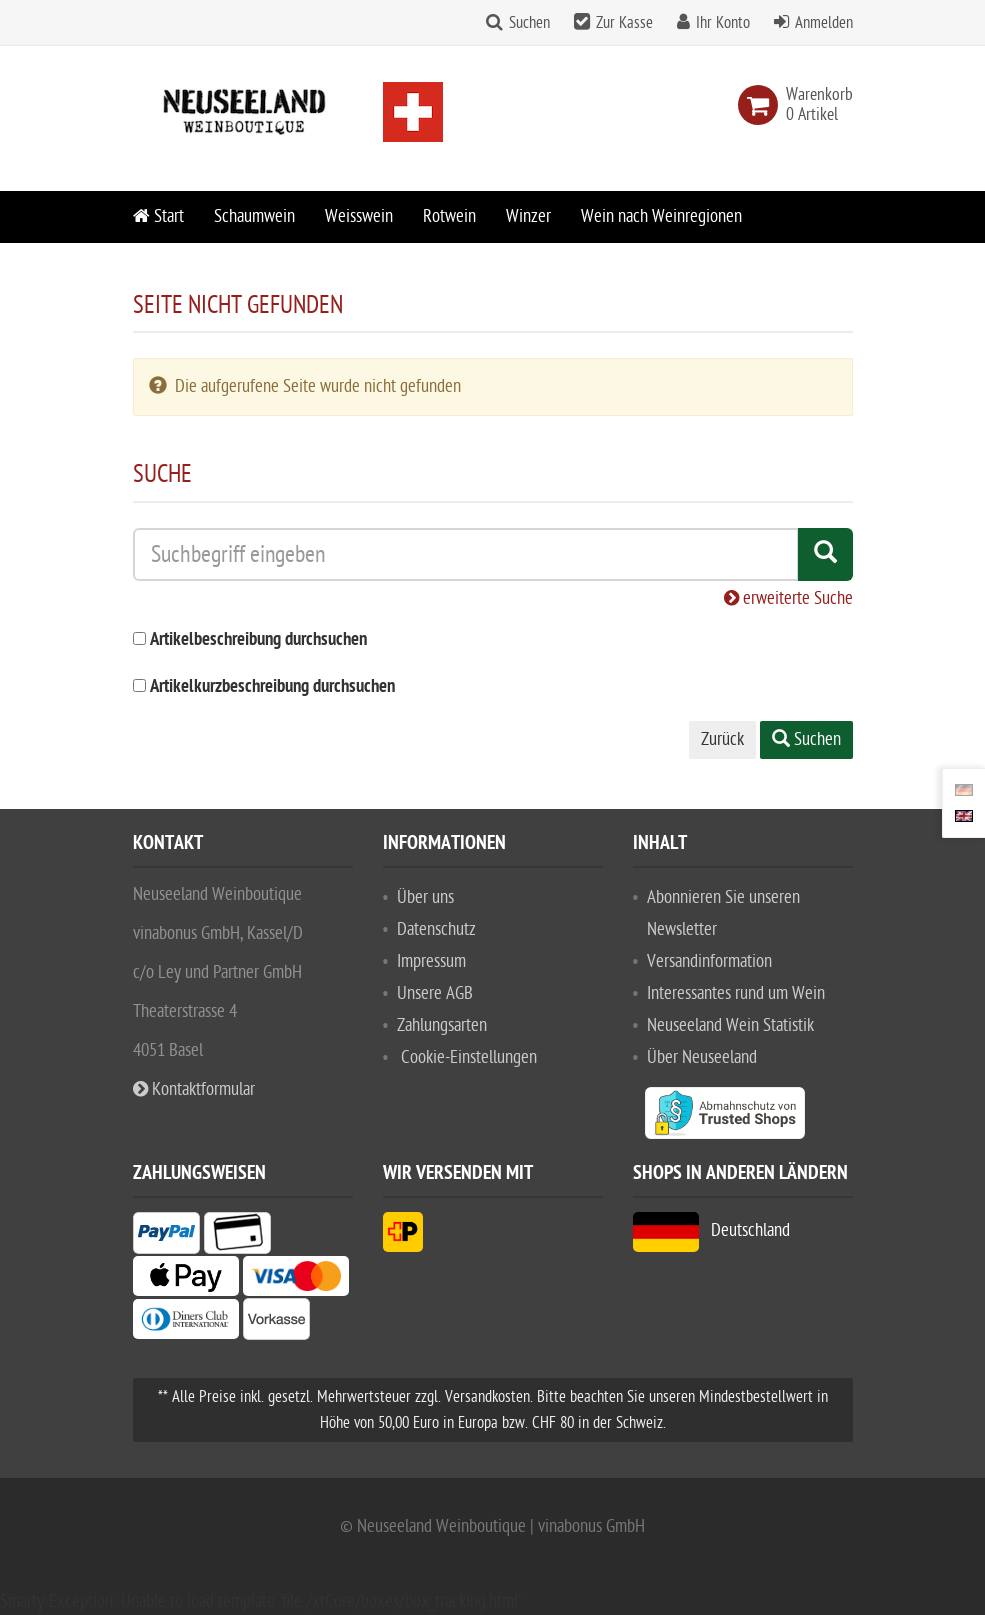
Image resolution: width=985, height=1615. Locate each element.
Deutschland (712, 1230)
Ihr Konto (723, 23)
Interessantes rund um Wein (736, 993)
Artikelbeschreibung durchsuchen (258, 640)
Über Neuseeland (702, 1057)
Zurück (722, 739)
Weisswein (359, 216)
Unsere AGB (435, 993)
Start (158, 216)
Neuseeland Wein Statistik (730, 1025)
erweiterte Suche (788, 598)
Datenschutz (436, 929)
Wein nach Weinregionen (661, 216)
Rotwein (449, 216)
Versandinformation (709, 961)
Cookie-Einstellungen (469, 1057)
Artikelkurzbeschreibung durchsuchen (272, 687)
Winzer (528, 216)
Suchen (529, 23)
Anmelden (824, 23)
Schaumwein (254, 216)
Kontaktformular (194, 1089)
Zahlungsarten (442, 1025)
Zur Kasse (624, 23)
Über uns (425, 897)
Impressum (431, 961)
